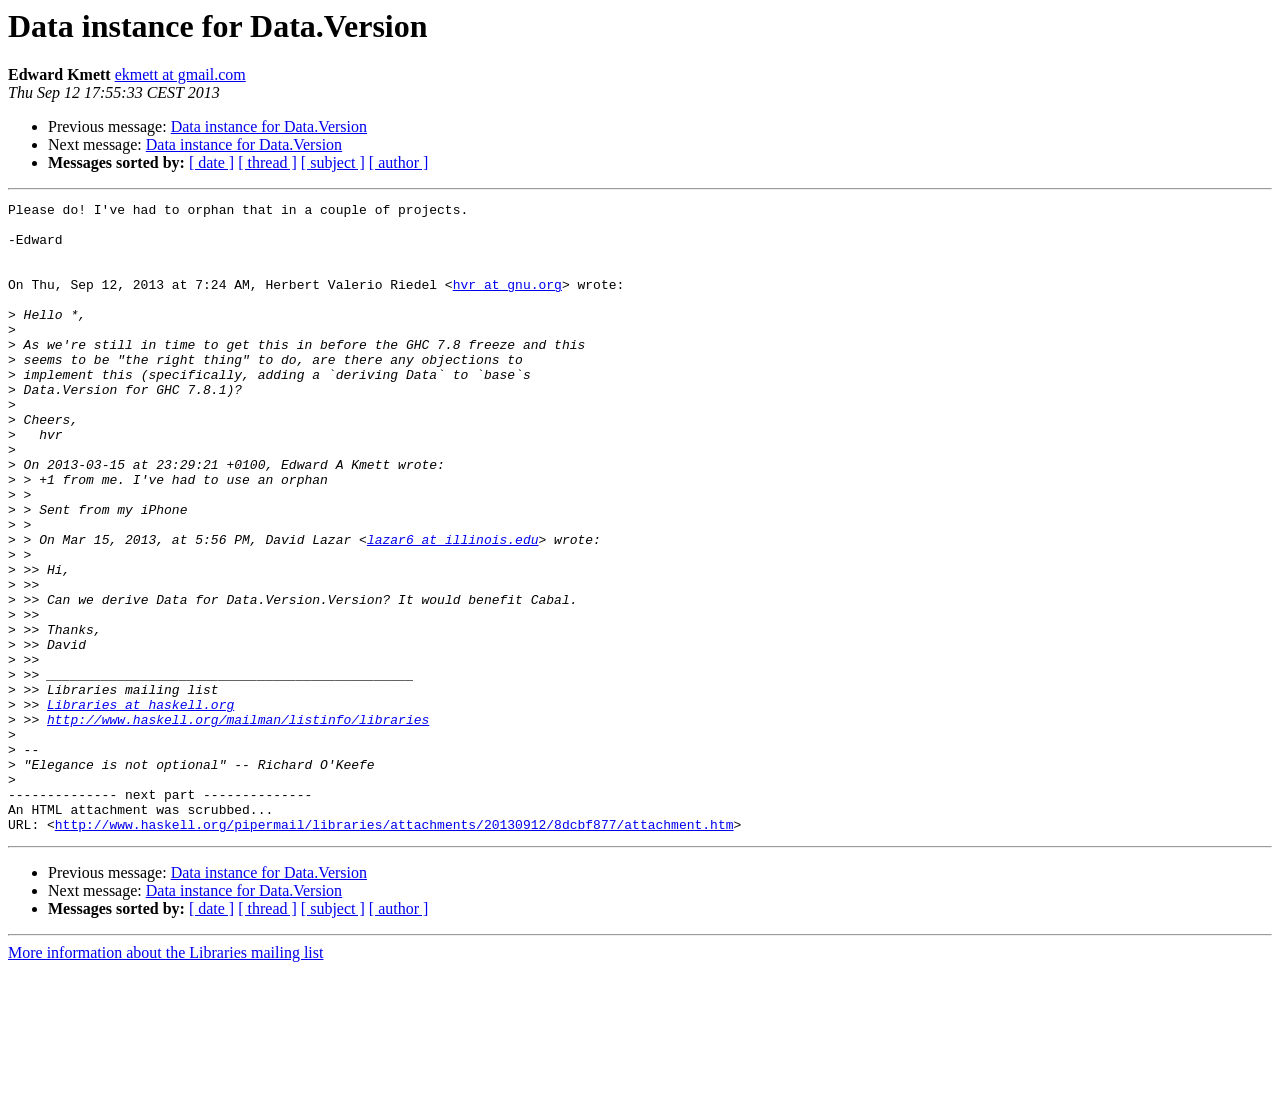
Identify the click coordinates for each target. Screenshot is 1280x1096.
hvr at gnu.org (507, 302)
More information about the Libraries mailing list (165, 1078)
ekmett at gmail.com (180, 74)
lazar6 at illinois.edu (453, 608)
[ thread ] (267, 162)
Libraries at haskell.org (140, 806)
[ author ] (399, 162)
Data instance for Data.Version (269, 126)
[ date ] (211, 162)
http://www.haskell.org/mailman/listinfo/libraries (238, 824)
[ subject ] (333, 162)
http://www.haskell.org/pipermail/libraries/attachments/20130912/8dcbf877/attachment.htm (394, 950)
